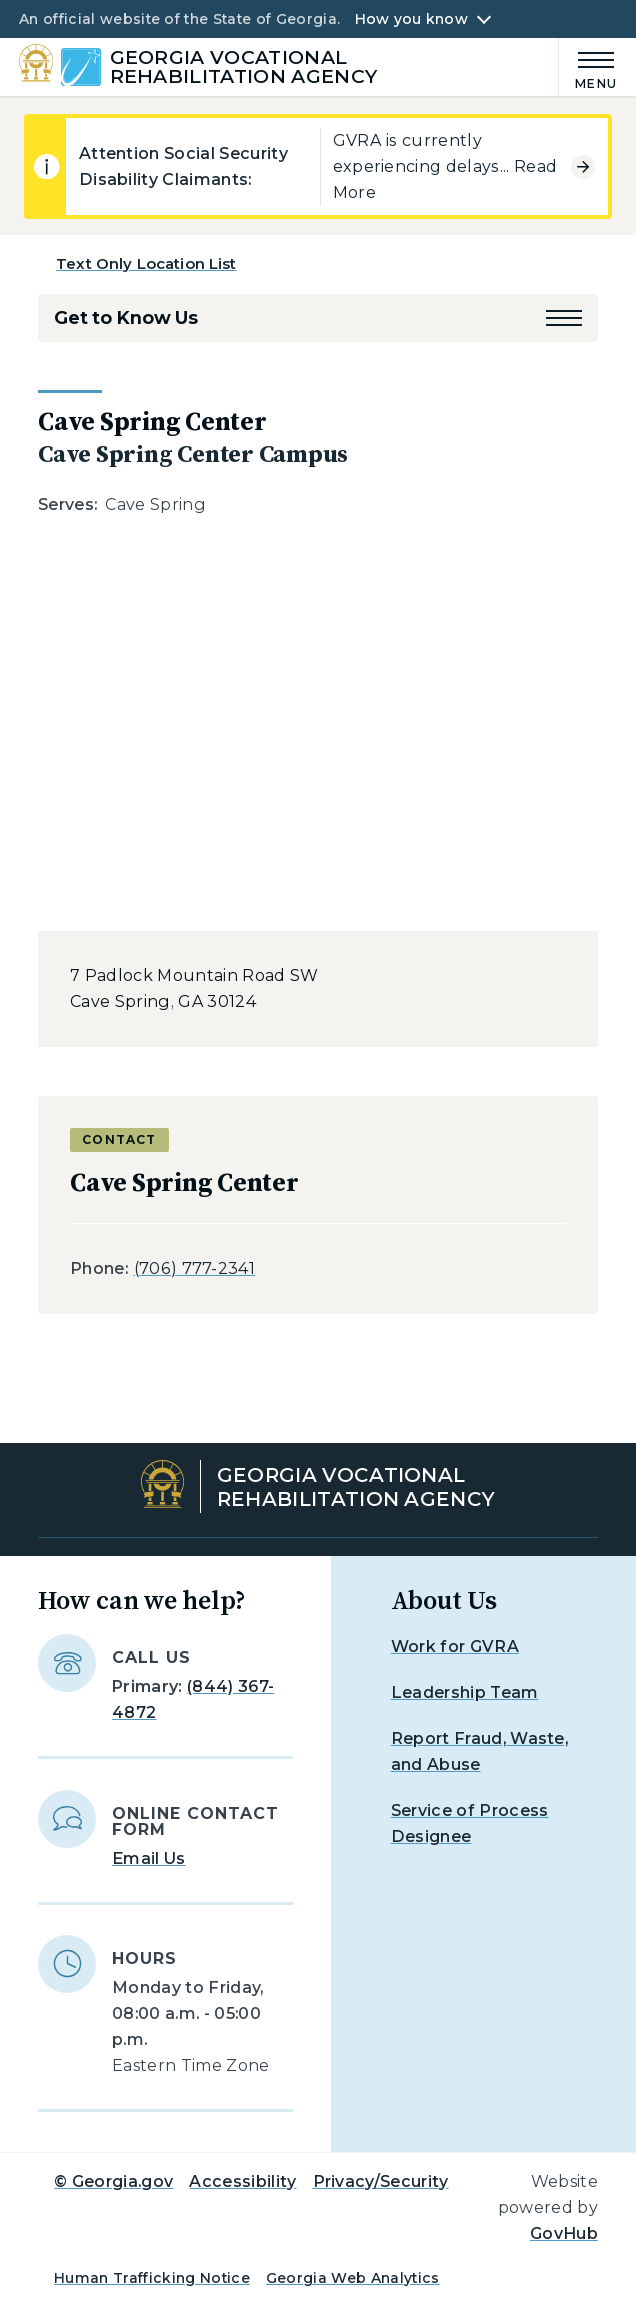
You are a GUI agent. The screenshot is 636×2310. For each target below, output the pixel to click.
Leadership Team (465, 1692)
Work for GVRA (455, 1646)
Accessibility (242, 2181)
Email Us (149, 1858)
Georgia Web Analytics (353, 2278)
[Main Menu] (588, 67)
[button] (564, 318)
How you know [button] (411, 19)
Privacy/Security (381, 2181)
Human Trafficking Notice (152, 2278)
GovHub (564, 2233)
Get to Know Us (125, 318)
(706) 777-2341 (194, 1268)
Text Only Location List (146, 263)
